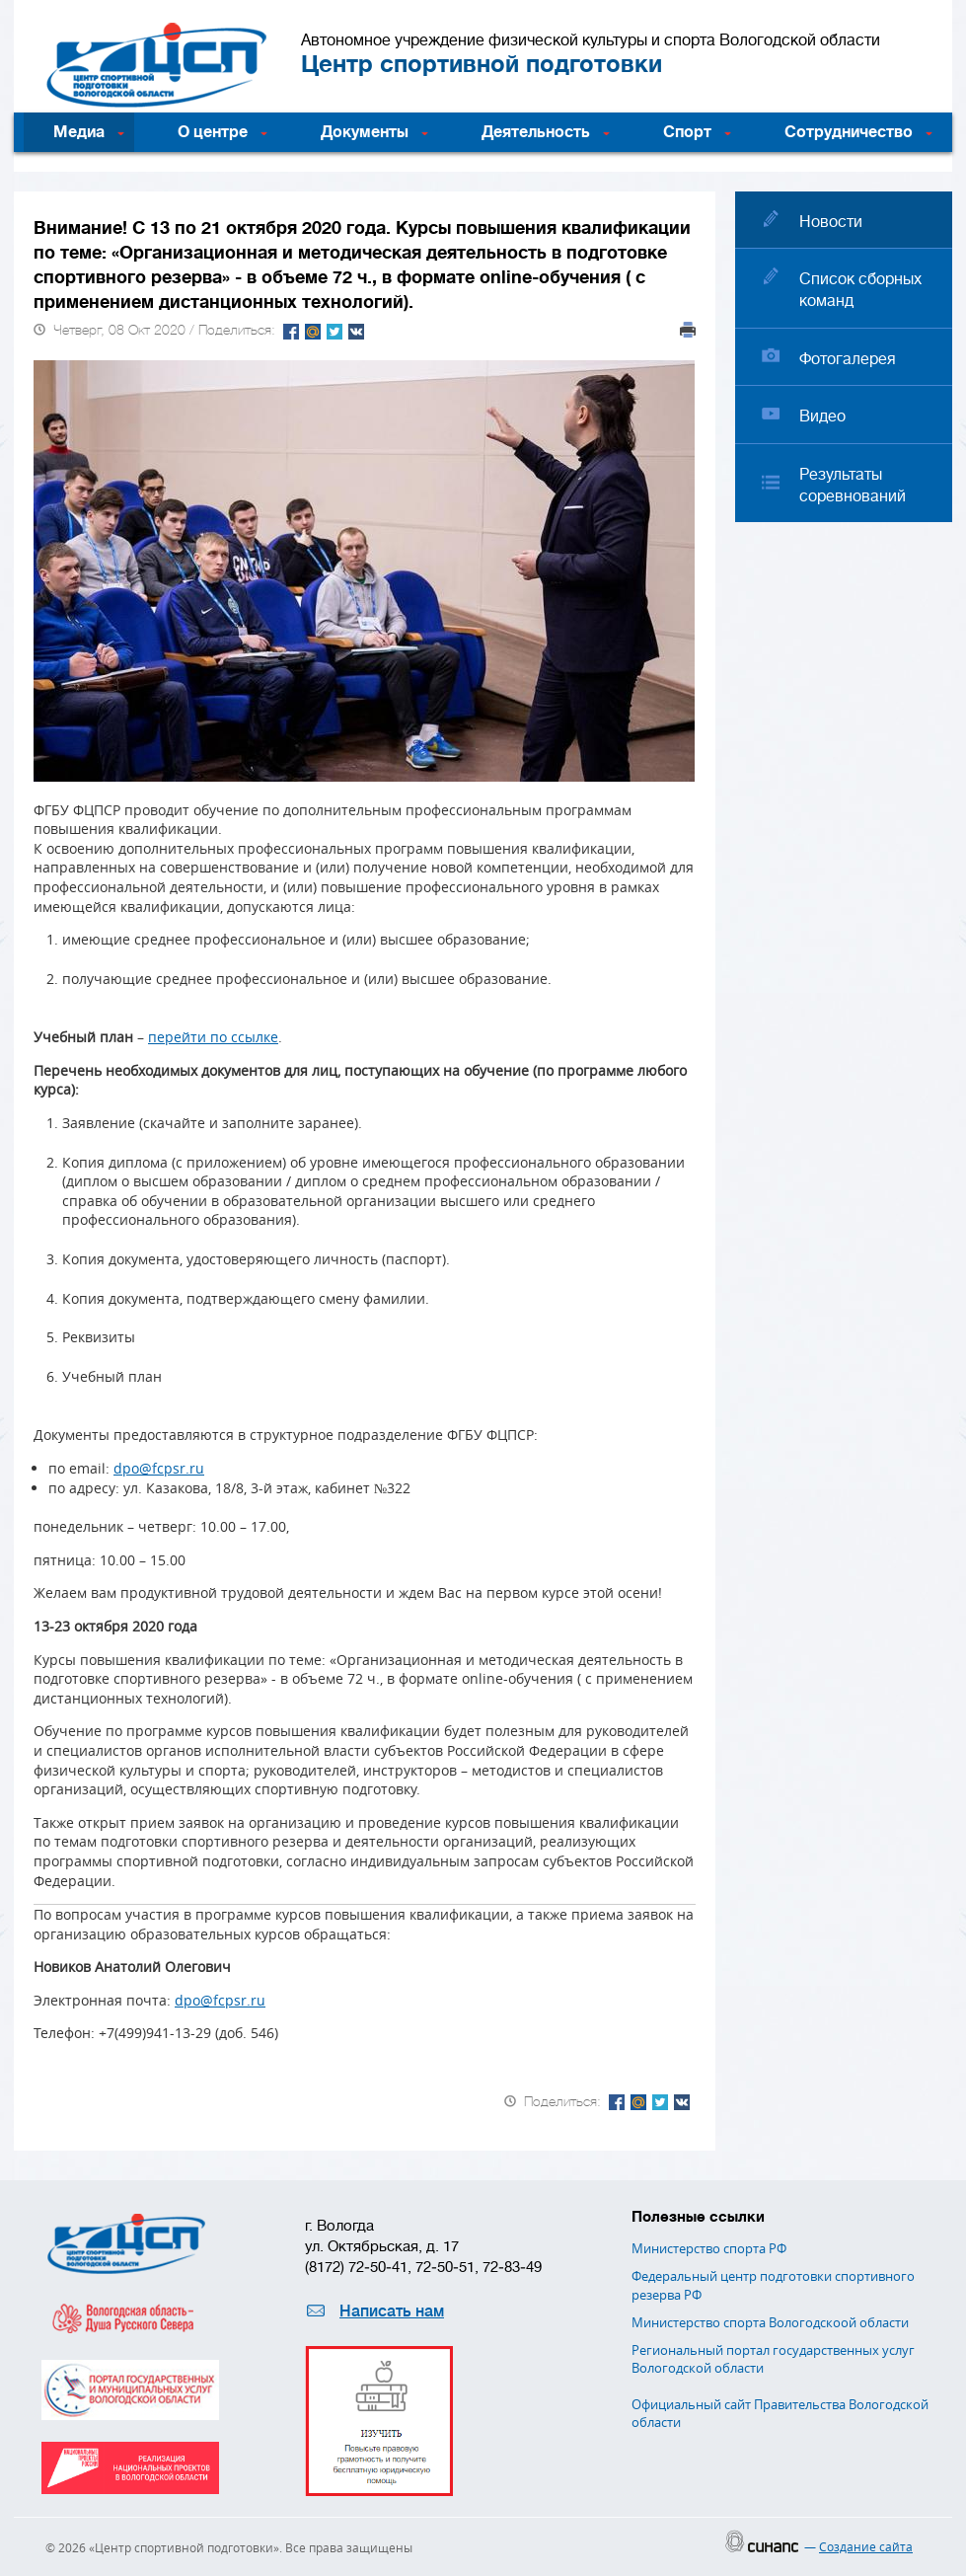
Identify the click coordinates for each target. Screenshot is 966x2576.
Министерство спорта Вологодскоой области (770, 2322)
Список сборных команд (860, 290)
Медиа (79, 132)
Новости (830, 222)
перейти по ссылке (213, 1036)
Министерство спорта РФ (709, 2248)
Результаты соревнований (852, 485)
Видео (822, 416)
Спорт (687, 132)
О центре (213, 132)
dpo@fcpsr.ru (158, 1468)
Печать (688, 330)
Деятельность (536, 132)
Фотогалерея (847, 359)
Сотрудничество (848, 132)
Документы (365, 132)
